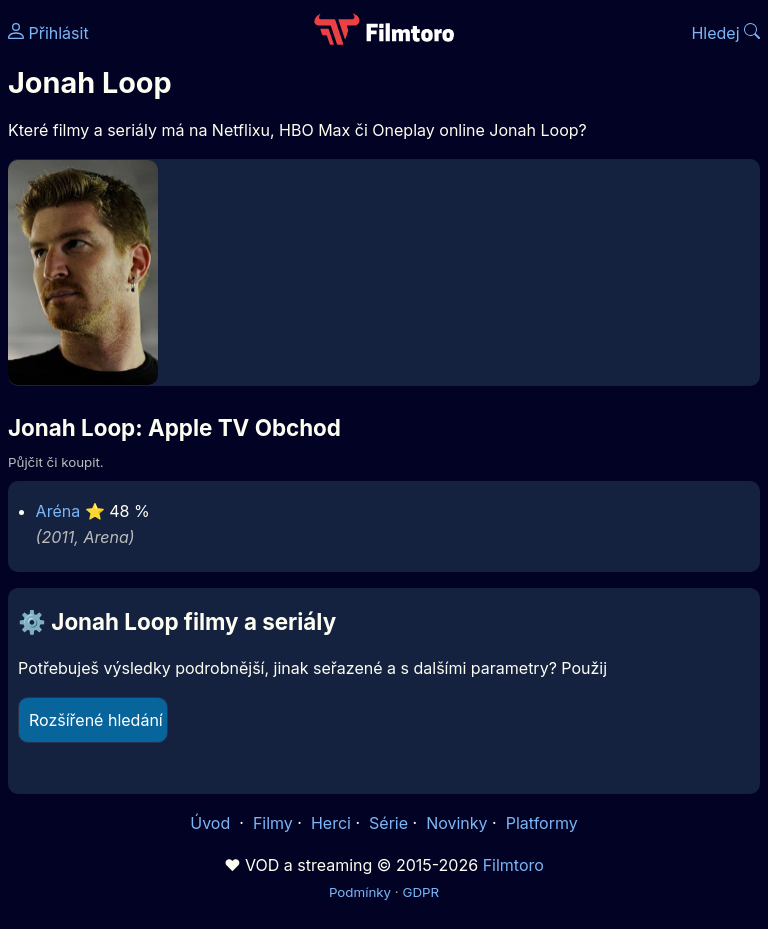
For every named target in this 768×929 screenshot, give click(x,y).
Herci (331, 823)
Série (388, 823)
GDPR (420, 892)
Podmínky (360, 892)
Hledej (725, 33)
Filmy (273, 823)
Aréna (58, 511)
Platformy (542, 823)
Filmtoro (513, 865)
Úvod (212, 823)
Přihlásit (48, 33)
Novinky (456, 823)
